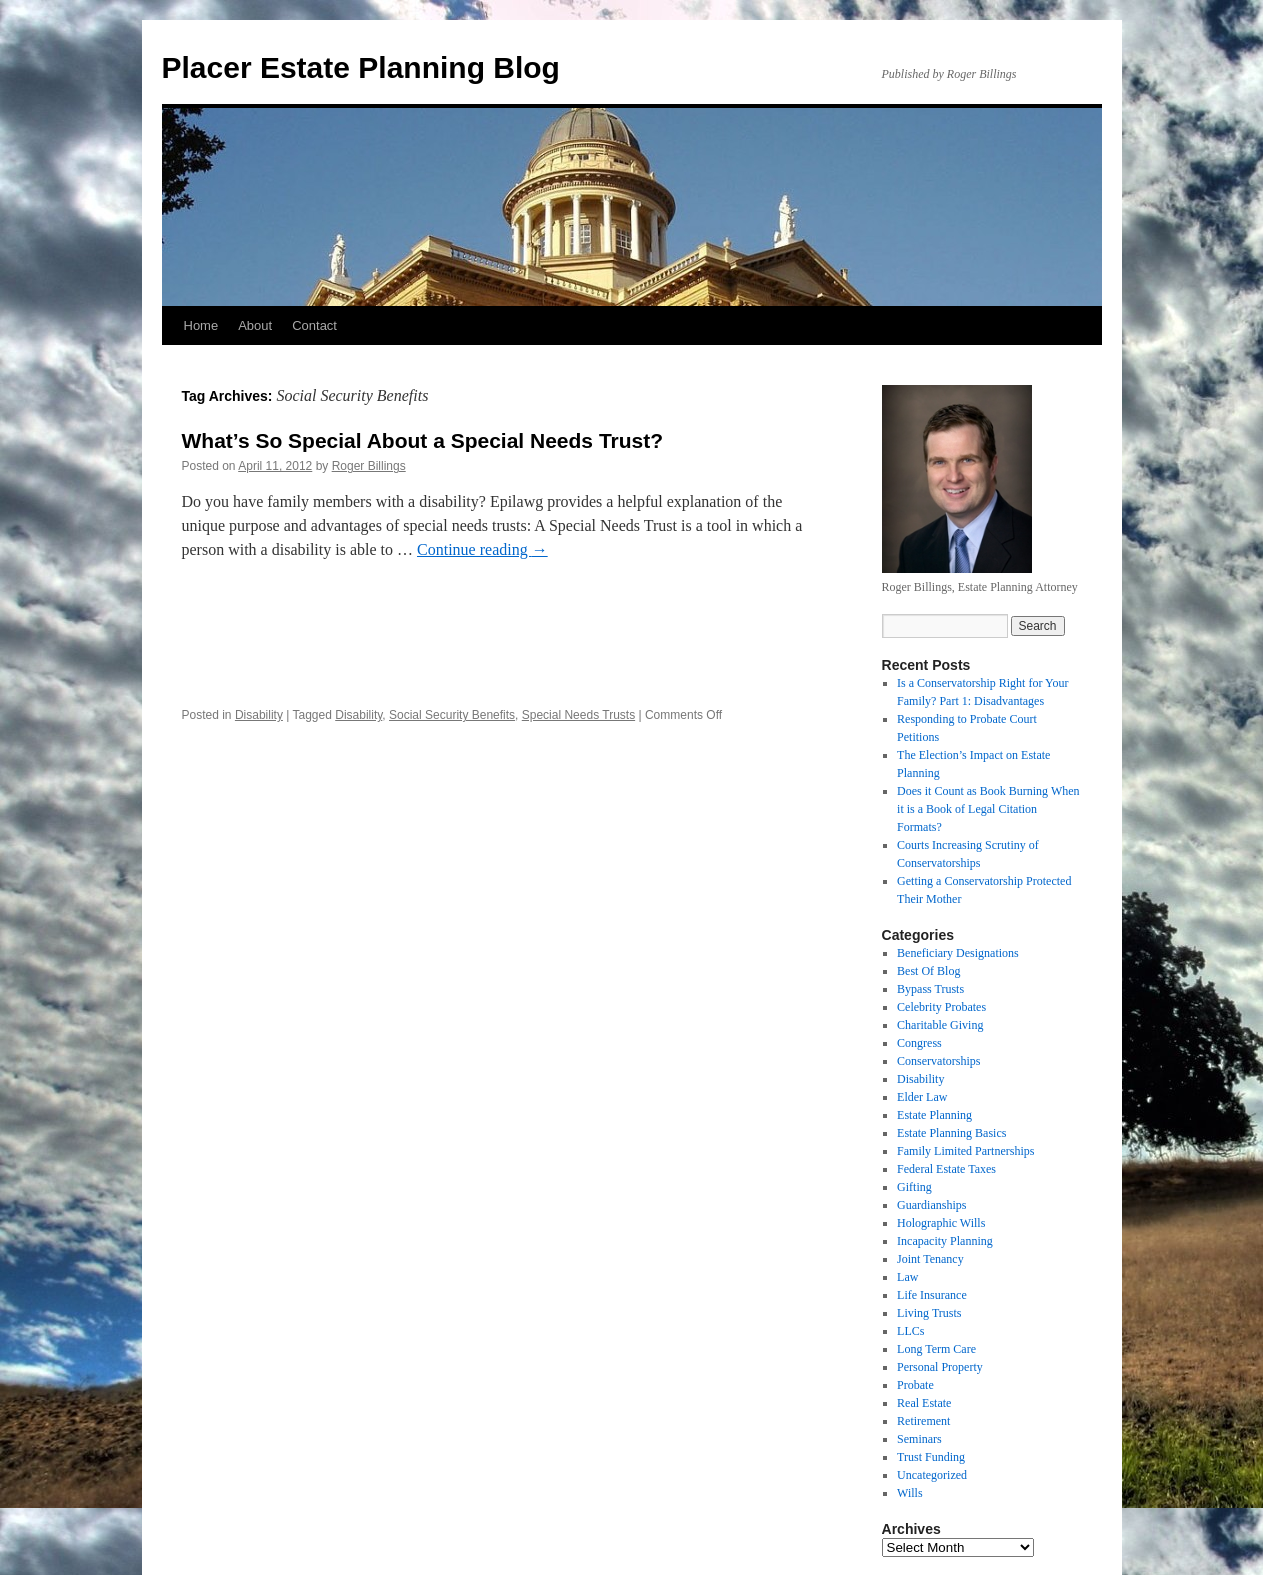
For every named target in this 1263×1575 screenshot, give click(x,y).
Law (907, 1277)
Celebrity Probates (941, 1007)
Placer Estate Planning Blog (361, 67)
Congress (919, 1043)
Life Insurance (932, 1295)
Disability (259, 715)
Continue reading (482, 549)
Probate (915, 1385)
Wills (910, 1493)
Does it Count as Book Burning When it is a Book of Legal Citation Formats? (988, 809)
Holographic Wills (941, 1223)
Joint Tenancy (930, 1259)
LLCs (910, 1331)
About (255, 325)
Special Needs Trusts (578, 715)
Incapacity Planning (945, 1241)
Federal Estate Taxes (946, 1169)
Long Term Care (936, 1349)
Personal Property (940, 1367)
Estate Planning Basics (951, 1133)
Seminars (919, 1439)
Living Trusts (929, 1313)
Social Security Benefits (452, 715)
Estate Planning (934, 1115)
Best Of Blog (928, 971)
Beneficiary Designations (958, 953)
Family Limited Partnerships (965, 1151)
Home (201, 325)
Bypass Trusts (930, 989)
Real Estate (924, 1403)
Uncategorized (932, 1475)
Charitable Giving (940, 1025)
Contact (314, 325)
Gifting (914, 1187)
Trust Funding (931, 1457)
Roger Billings (369, 466)
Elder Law (922, 1097)
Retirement (923, 1421)
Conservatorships (938, 1061)
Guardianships (931, 1205)
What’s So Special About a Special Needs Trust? (423, 440)
